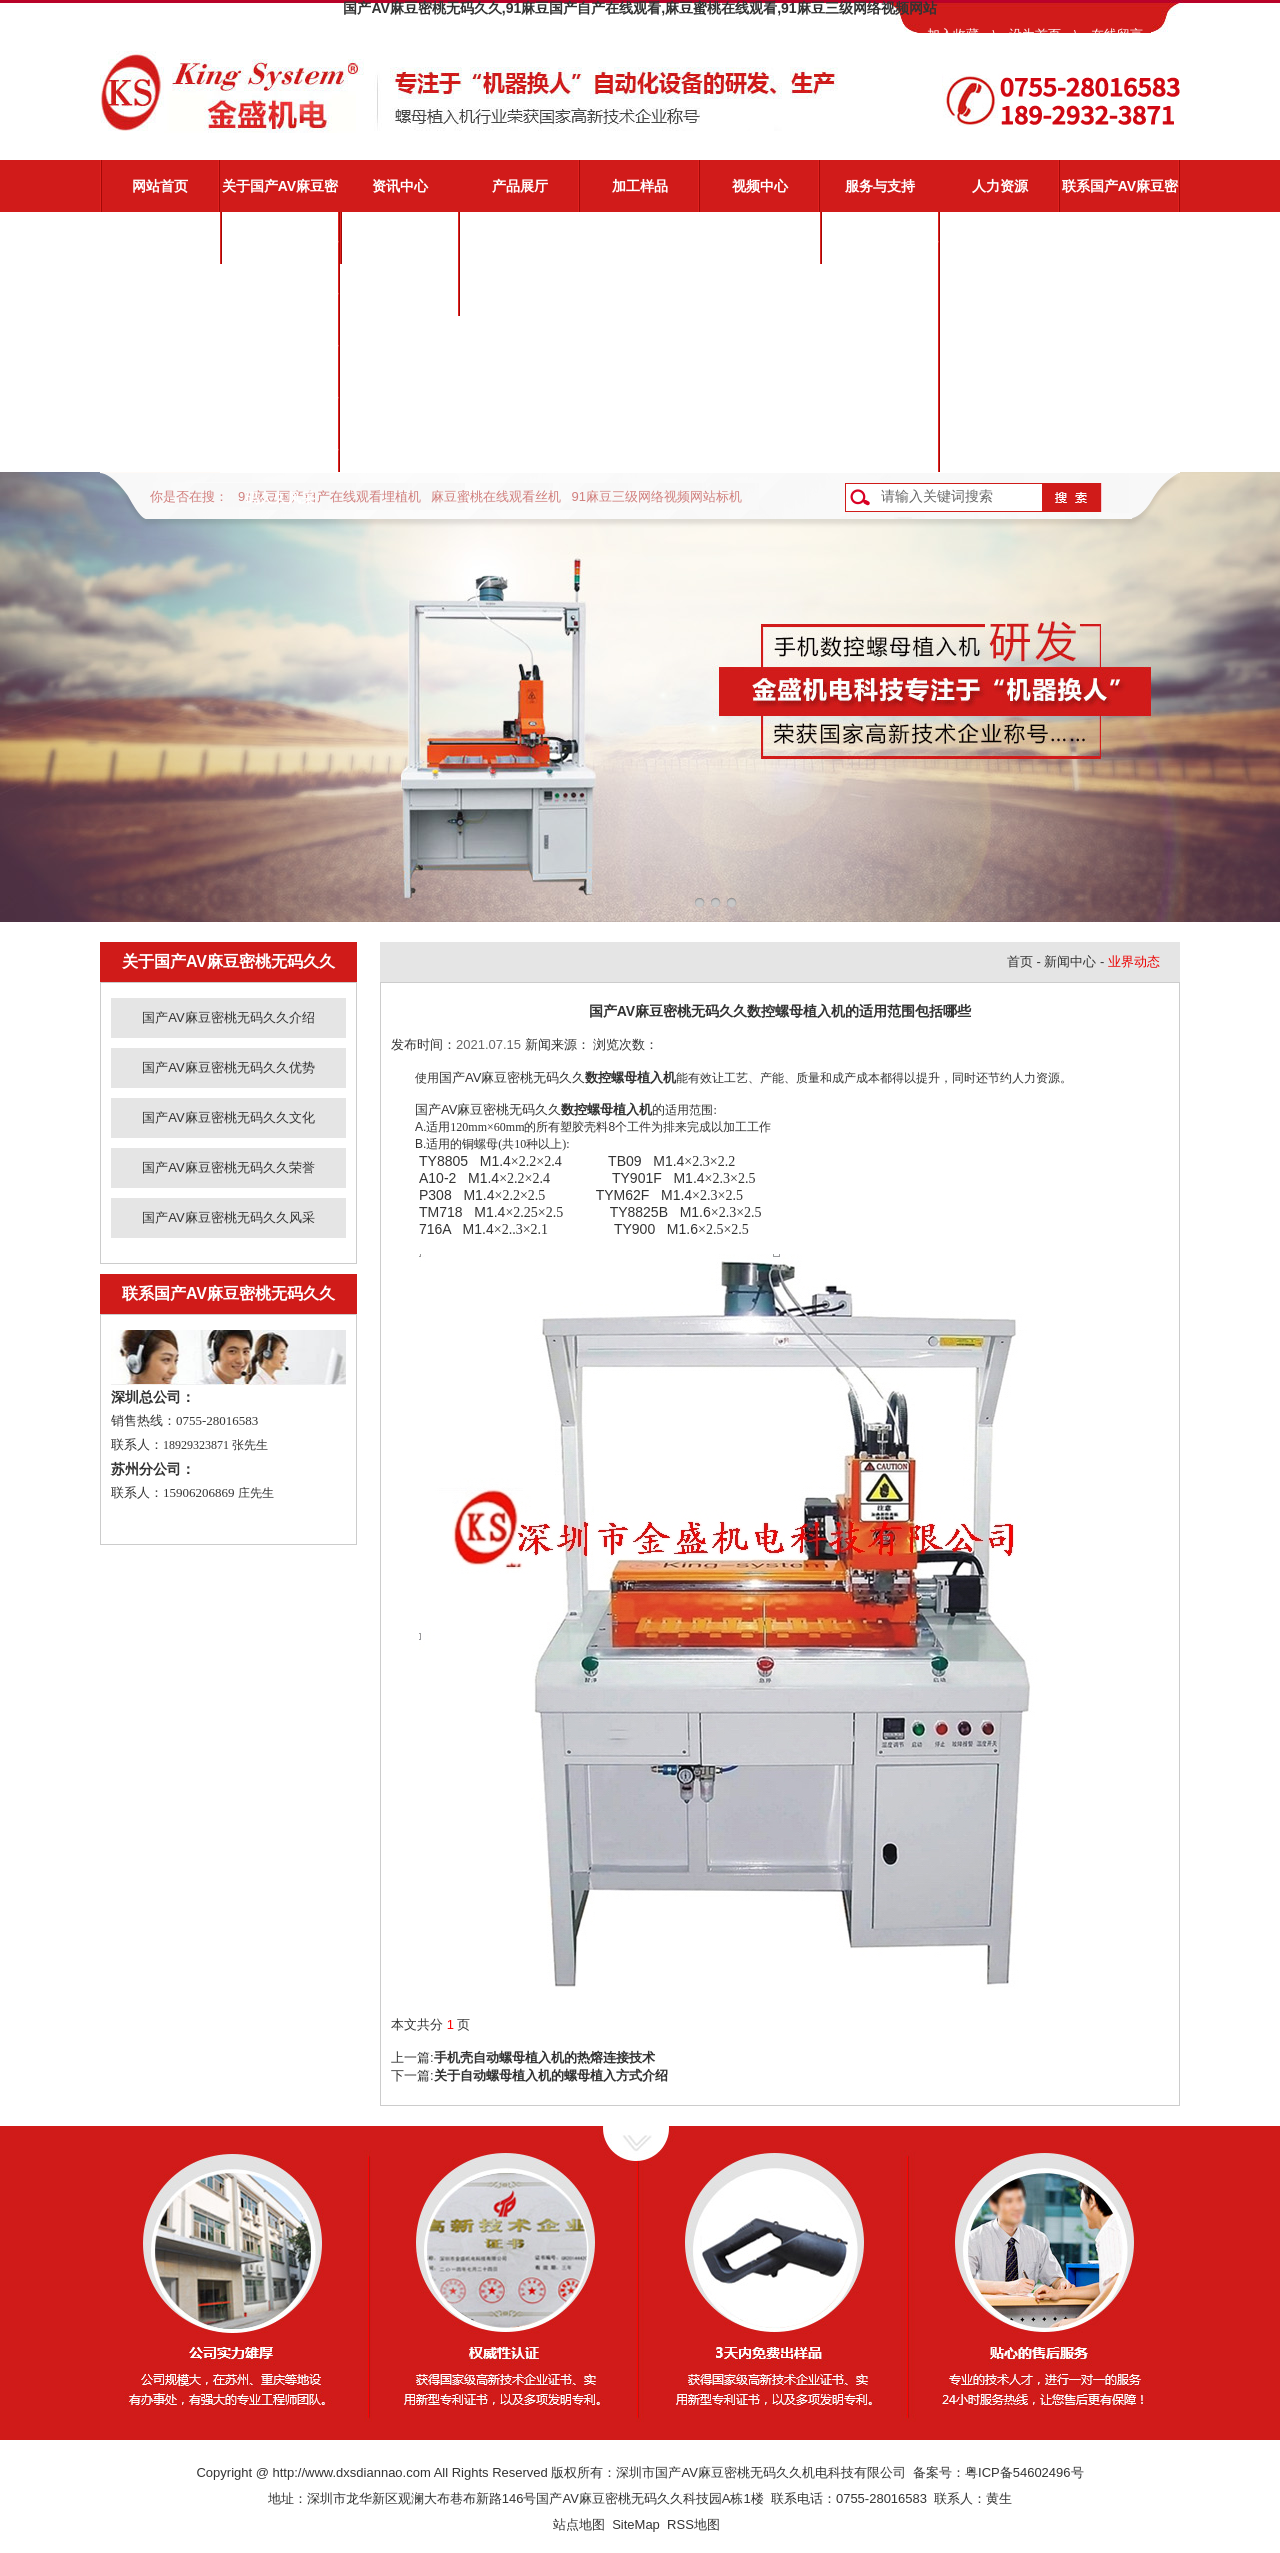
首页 (1020, 961)
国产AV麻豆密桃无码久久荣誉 (280, 403)
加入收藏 (953, 34)
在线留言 (1117, 34)
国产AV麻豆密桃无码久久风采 (280, 455)
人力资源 (1000, 186)
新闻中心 (1070, 961)
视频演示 (880, 290)
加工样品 (640, 186)
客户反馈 (880, 446)
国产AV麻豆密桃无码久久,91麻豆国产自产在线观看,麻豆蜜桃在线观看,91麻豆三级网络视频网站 (639, 8)
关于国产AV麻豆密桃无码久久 (280, 195)
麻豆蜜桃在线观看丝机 (496, 496)
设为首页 (1035, 34)
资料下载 (880, 394)
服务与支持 (880, 186)
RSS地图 (693, 2524)
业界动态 (400, 290)
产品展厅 (520, 186)
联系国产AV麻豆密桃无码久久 (1120, 195)
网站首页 (160, 186)
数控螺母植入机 (630, 1077)
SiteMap (636, 2524)
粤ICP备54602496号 (1024, 2472)
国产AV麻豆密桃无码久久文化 (280, 351)
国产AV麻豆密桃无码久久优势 (280, 299)
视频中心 (760, 186)
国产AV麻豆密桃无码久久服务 (880, 247)
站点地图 (579, 2524)
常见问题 (880, 342)
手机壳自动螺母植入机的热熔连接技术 (544, 2057)
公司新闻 (400, 238)
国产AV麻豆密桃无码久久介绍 (280, 247)
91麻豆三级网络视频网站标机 (656, 496)
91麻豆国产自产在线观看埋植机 (329, 496)
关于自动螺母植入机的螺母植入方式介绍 (551, 2075)
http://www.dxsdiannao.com (352, 2472)
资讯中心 (400, 186)
